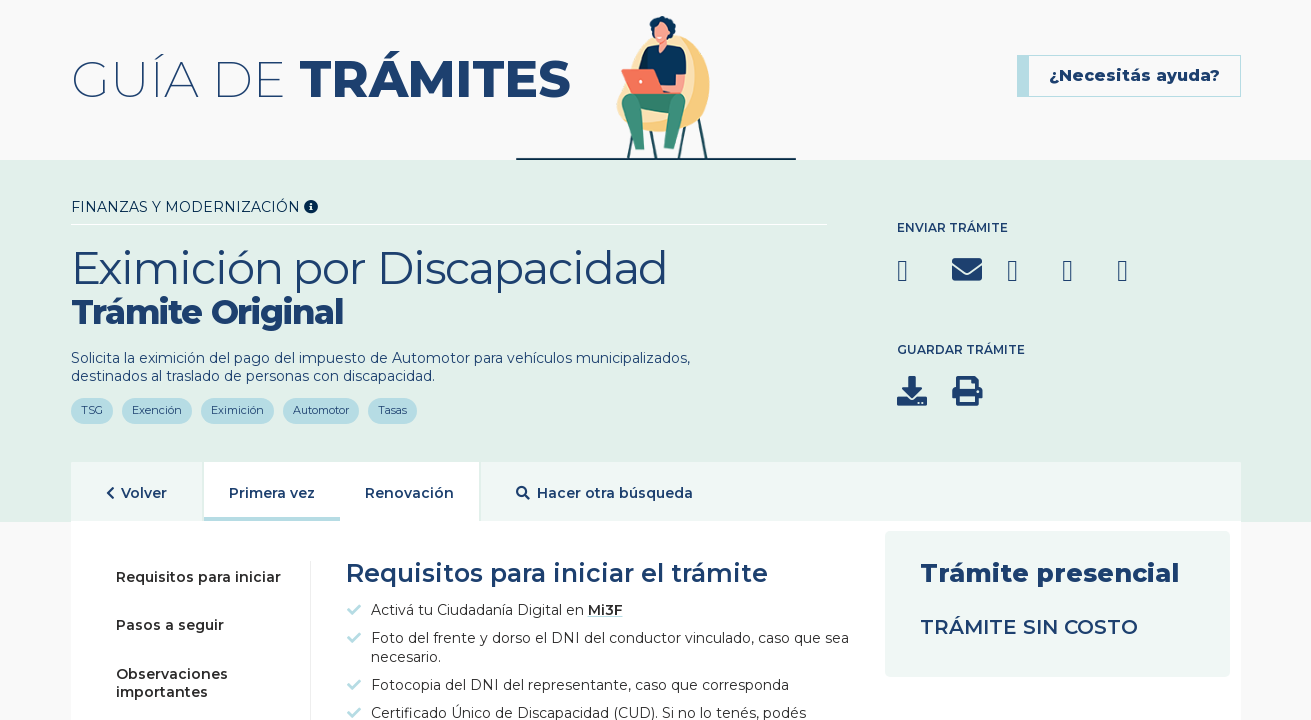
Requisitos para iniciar (198, 577)
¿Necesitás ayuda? (1134, 75)
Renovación (409, 493)
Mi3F (605, 610)
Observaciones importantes (172, 683)
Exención (157, 408)
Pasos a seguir (170, 625)
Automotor (321, 408)
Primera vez (272, 493)
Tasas (392, 408)
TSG (92, 408)
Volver (137, 493)
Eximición (237, 408)
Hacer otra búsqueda (604, 493)
